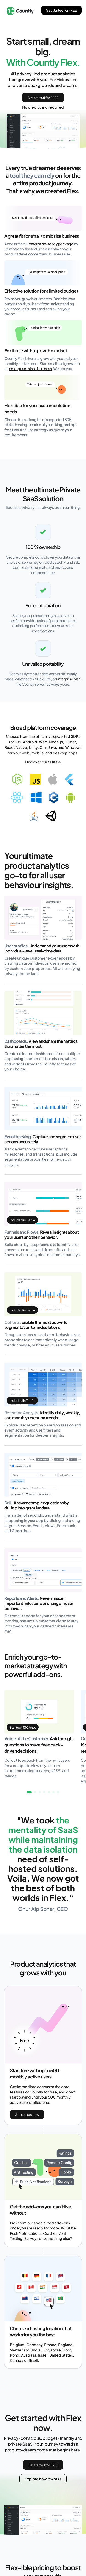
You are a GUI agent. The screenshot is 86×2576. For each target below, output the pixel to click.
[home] (19, 10)
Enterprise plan (68, 678)
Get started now (27, 2114)
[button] (29, 1792)
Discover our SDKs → (43, 761)
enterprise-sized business (30, 368)
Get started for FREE (61, 10)
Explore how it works (43, 2478)
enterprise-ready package (51, 243)
